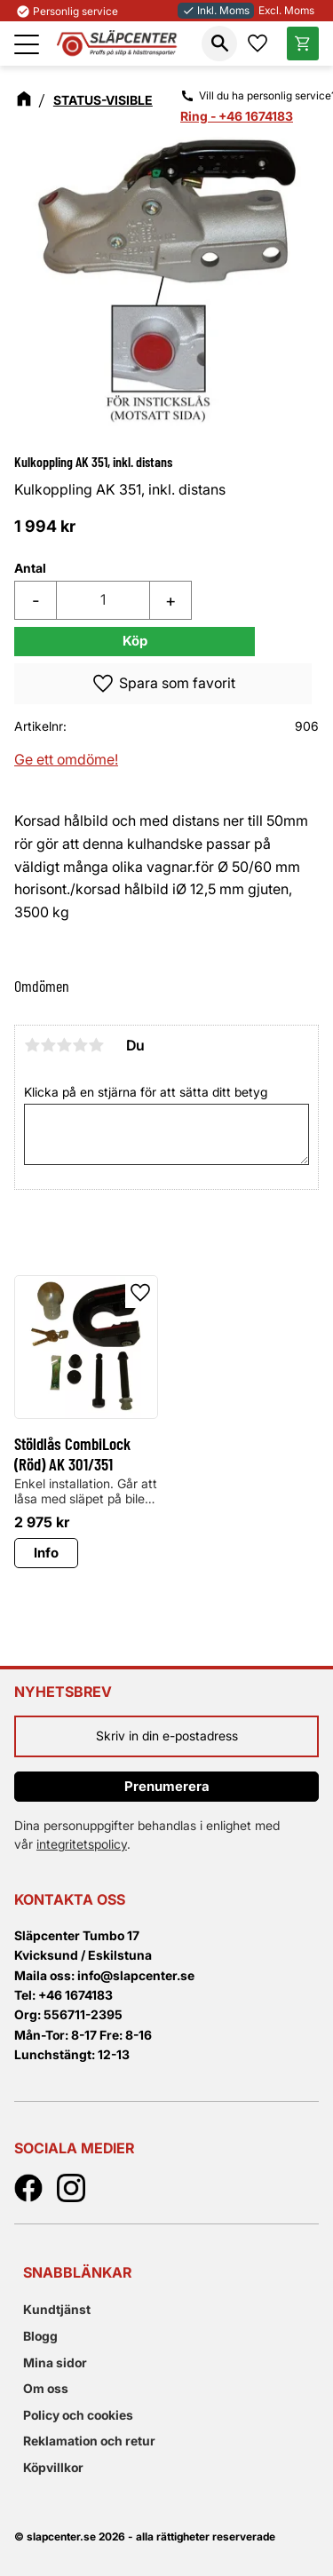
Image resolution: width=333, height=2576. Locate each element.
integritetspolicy (81, 1843)
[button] (26, 44)
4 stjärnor (80, 1045)
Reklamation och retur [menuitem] (89, 2440)
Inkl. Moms (216, 10)
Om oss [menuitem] (45, 2388)
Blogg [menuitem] (40, 2335)
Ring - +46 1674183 (236, 115)
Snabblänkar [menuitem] (77, 2272)
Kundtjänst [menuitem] (57, 2309)
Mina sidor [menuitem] (55, 2362)
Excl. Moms (286, 10)
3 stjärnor (64, 1045)
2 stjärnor (48, 1045)
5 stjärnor (96, 1045)
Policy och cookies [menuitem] (78, 2414)
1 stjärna (32, 1045)
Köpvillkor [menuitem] (53, 2467)
